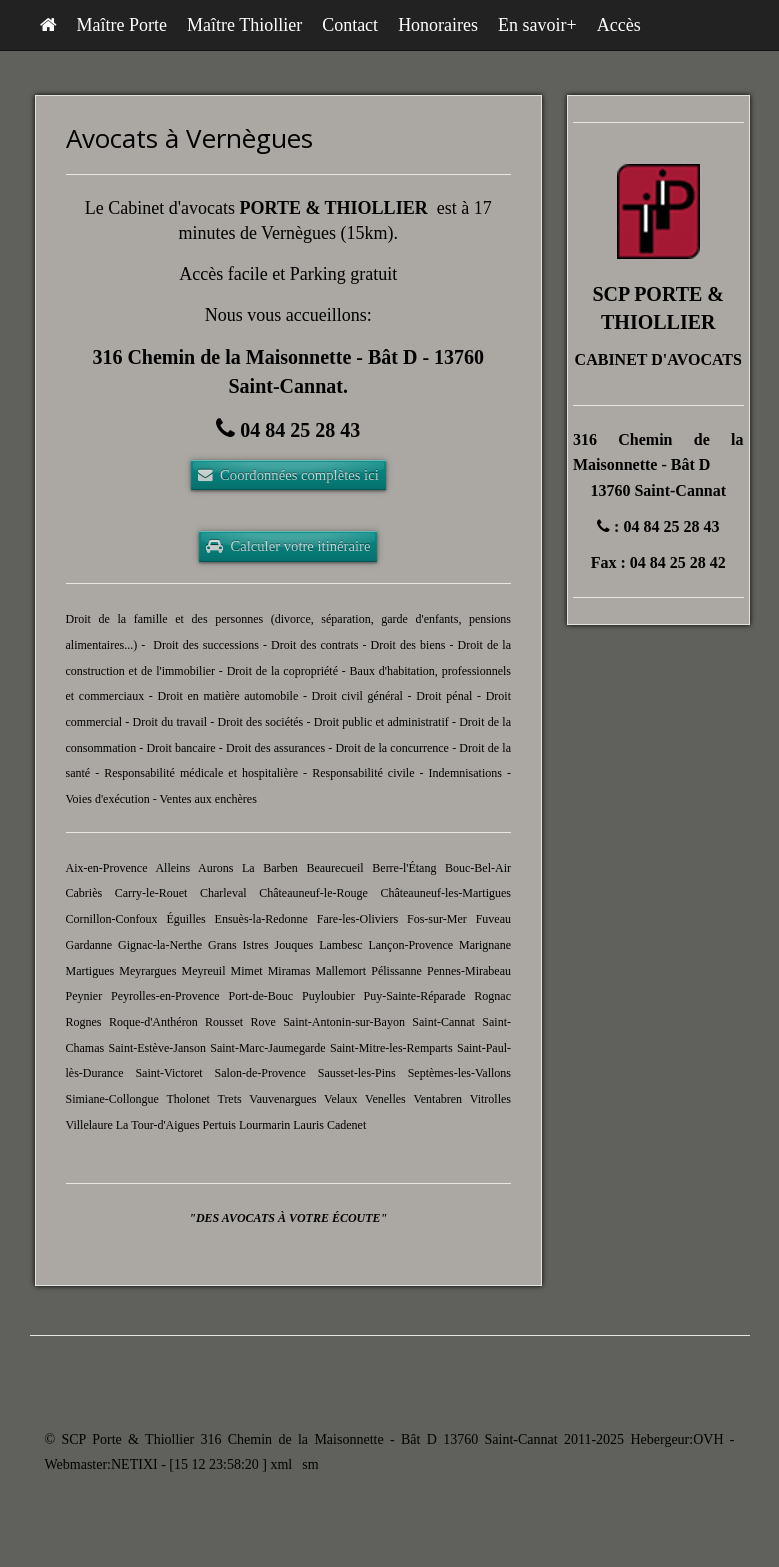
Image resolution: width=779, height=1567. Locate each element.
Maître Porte (122, 25)
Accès (619, 25)
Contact (350, 25)
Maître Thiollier (244, 25)
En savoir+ (537, 25)
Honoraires (438, 25)
